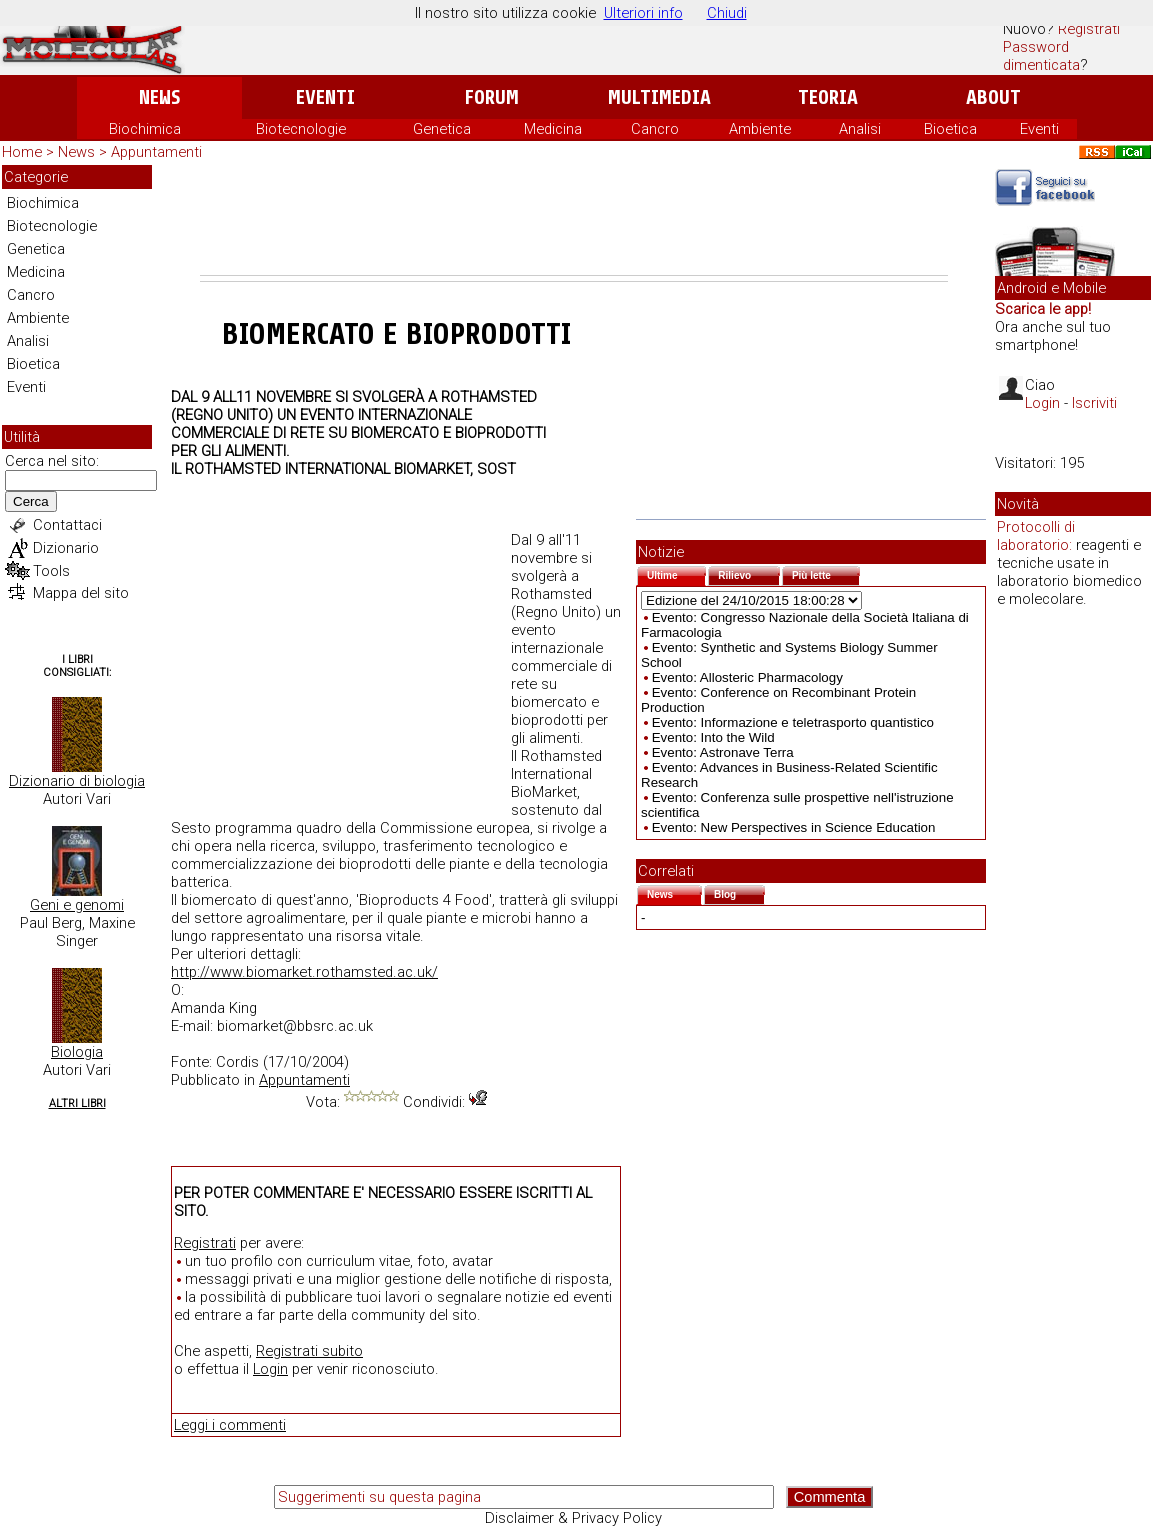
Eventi (325, 97)
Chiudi (727, 13)
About (993, 97)
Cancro (655, 129)
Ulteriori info (643, 13)
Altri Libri (77, 1103)
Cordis (237, 1062)
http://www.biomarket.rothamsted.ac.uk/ (304, 972)
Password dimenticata (1041, 56)
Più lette (826, 573)
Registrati (1089, 29)
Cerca (31, 501)
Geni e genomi (77, 905)
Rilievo (749, 573)
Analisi (860, 129)
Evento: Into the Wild (713, 737)
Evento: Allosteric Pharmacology (747, 677)
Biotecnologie (301, 129)
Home (22, 152)
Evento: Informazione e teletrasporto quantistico (793, 722)
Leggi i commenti (230, 1425)
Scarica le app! (1043, 309)
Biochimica (145, 129)
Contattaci (67, 525)
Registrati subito (309, 1351)
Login (270, 1369)
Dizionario (66, 548)
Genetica (442, 129)
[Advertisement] (574, 220)
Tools (51, 571)
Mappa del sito (81, 593)
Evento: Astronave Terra (723, 752)
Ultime (676, 573)
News (159, 97)
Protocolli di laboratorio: (1036, 536)
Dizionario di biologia (77, 781)
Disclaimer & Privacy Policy (573, 1518)
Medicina (553, 129)
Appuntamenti (156, 152)
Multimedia (659, 97)
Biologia (77, 1052)
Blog (739, 892)
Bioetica (950, 129)
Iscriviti (1094, 403)
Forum (491, 97)
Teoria (828, 97)
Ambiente (760, 129)
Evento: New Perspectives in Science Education (794, 827)
